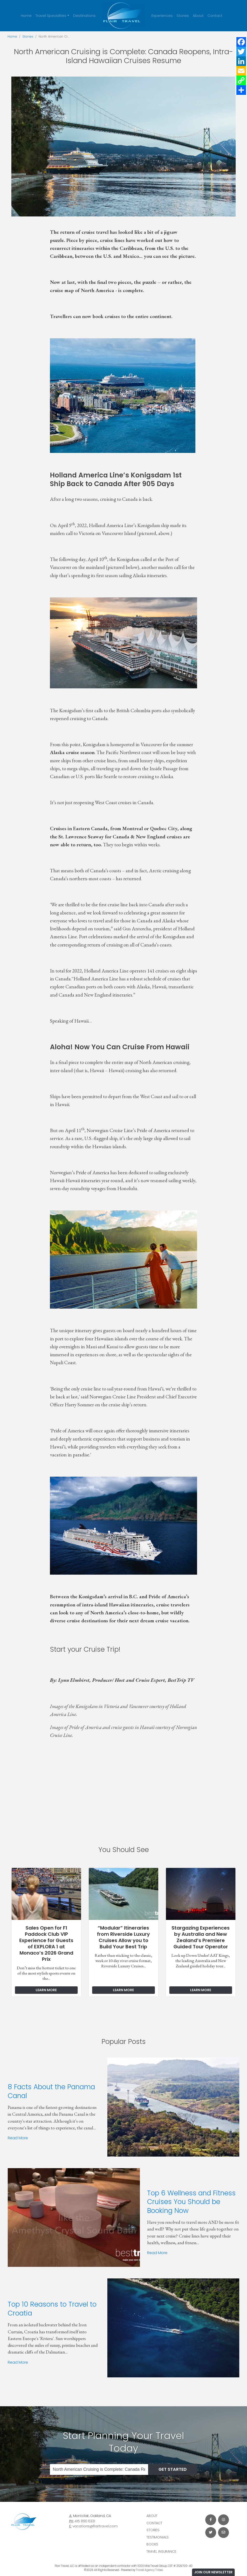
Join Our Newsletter (213, 2572)
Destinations (84, 15)
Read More (18, 2138)
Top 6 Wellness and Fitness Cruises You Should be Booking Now (191, 2201)
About (198, 15)
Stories (183, 15)
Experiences (162, 15)
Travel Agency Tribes (149, 2570)
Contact (214, 15)
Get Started (172, 2469)
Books (152, 2544)
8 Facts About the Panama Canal (51, 2091)
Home (26, 15)
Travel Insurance (161, 2551)
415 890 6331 (85, 2521)
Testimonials (157, 2537)
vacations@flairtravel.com (95, 2526)
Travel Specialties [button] (50, 15)
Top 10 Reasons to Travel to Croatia (52, 2309)
